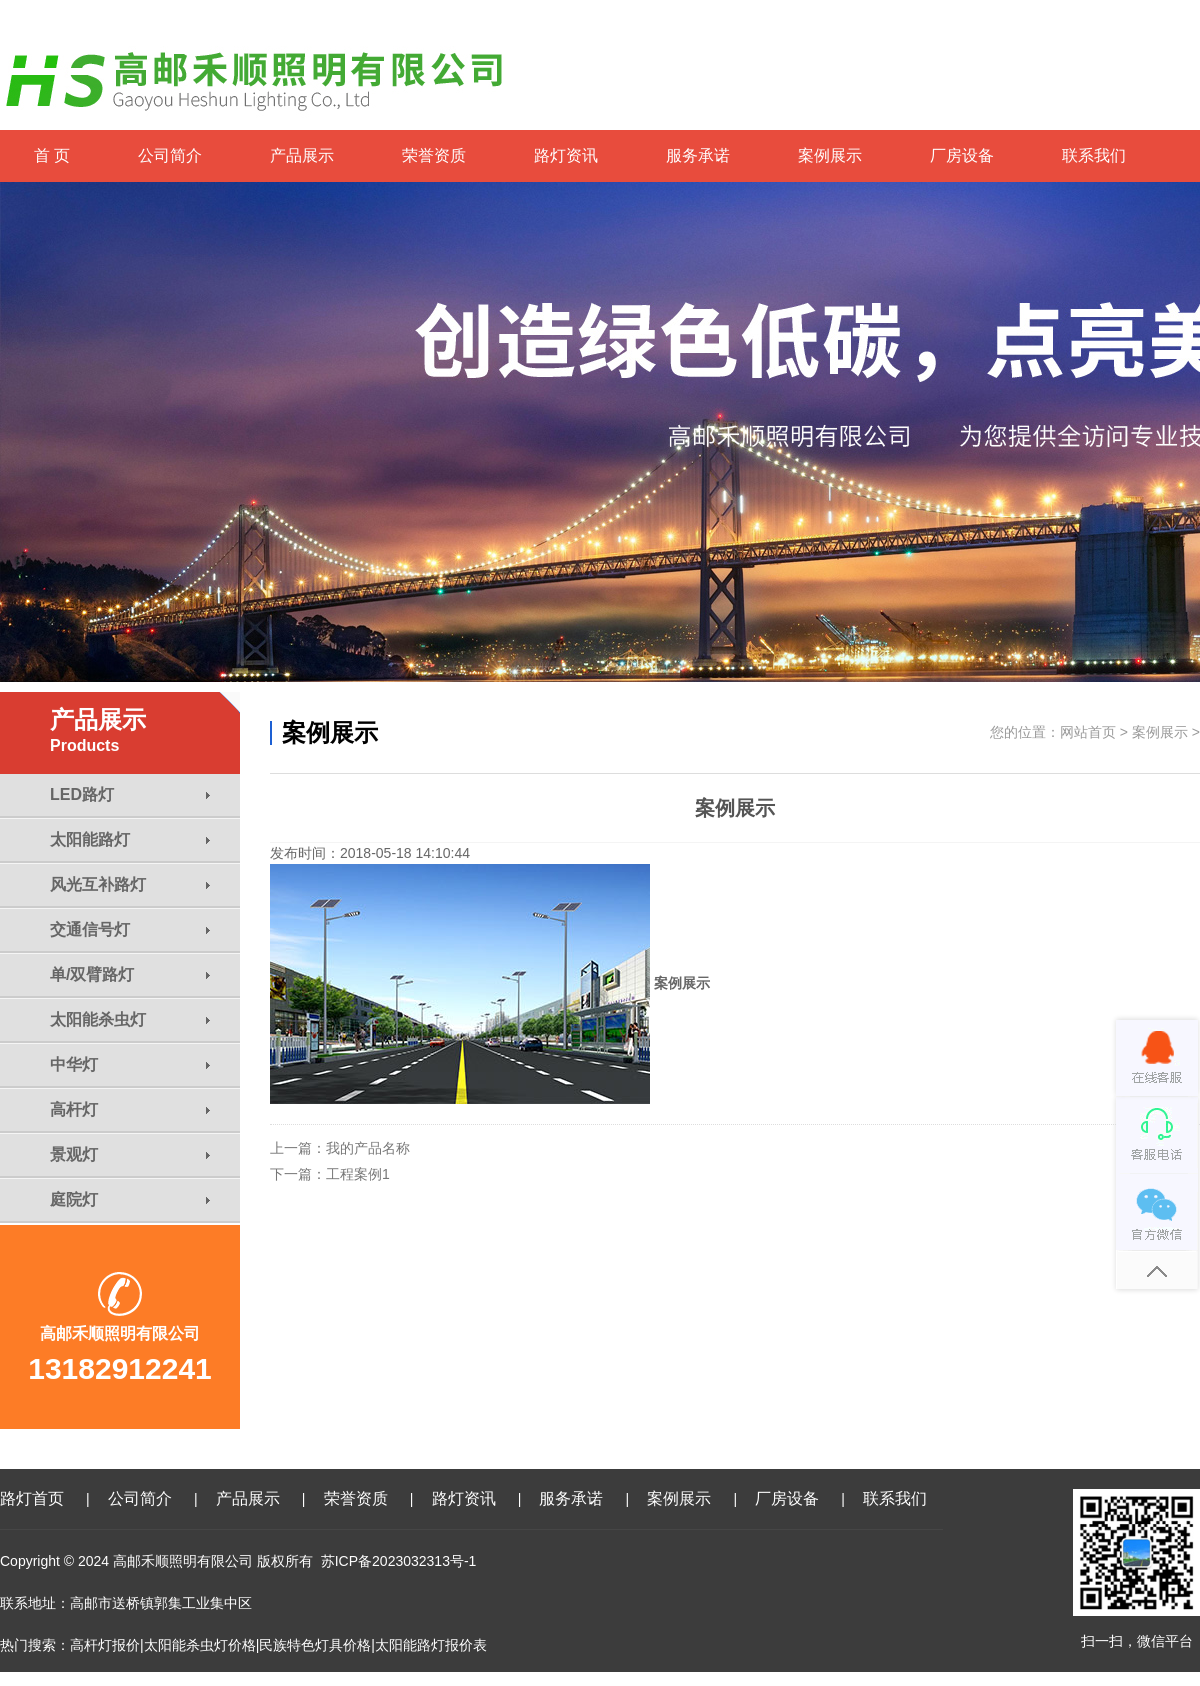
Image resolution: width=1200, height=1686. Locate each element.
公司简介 (170, 155)
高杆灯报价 (105, 1645)
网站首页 (1088, 732)
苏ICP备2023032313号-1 (399, 1561)
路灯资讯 (566, 155)
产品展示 (302, 155)
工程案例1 (358, 1174)
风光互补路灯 (130, 884)
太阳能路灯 (130, 839)
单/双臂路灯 (130, 974)
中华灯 (130, 1064)
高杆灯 (130, 1109)
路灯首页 (32, 1498)
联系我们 (1094, 155)
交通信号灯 (130, 929)
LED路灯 (130, 794)
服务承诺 (698, 155)
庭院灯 (130, 1199)
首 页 (52, 155)
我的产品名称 (368, 1148)
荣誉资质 (434, 155)
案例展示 (830, 155)
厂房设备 (962, 155)
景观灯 (130, 1154)
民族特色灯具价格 (315, 1645)
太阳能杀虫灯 (130, 1019)
